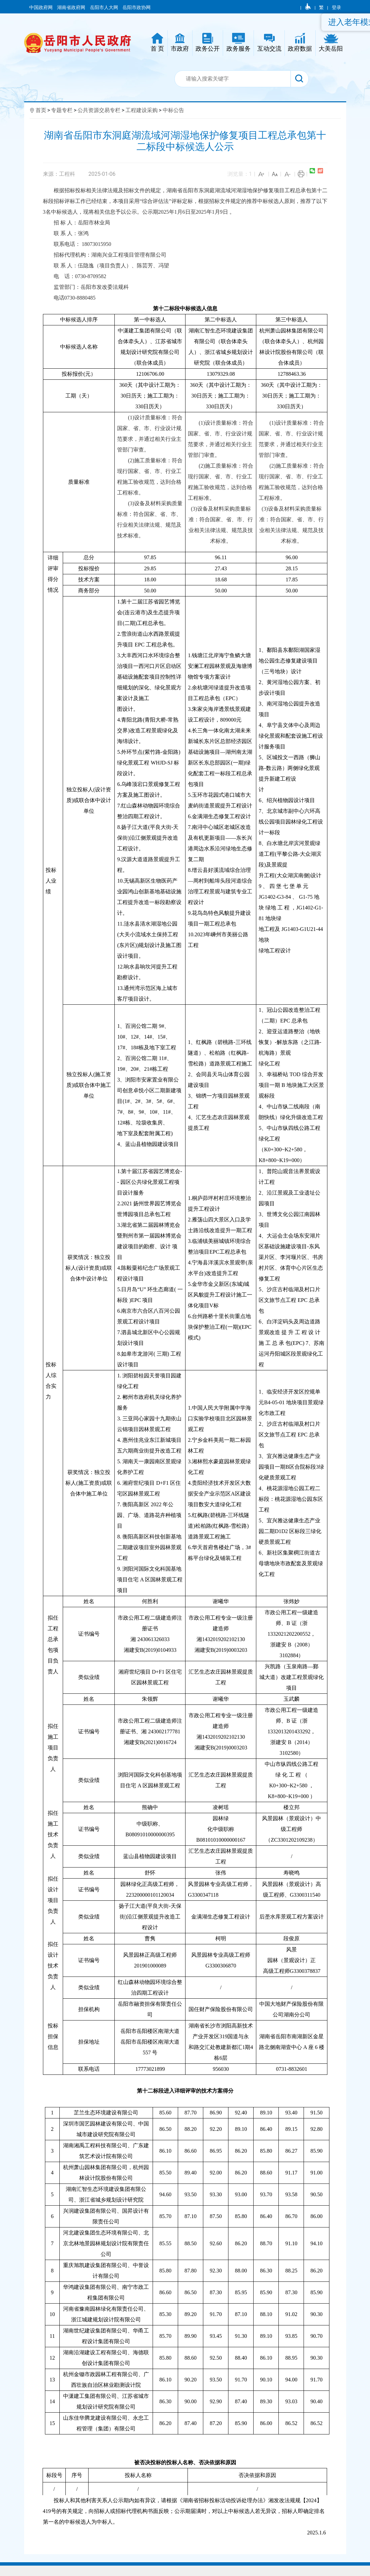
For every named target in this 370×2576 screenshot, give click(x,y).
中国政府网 (41, 7)
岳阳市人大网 (104, 7)
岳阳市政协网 (136, 7)
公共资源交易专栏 (98, 110)
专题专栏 (61, 110)
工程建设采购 (141, 110)
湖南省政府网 (71, 7)
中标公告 (173, 110)
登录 (336, 7)
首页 (41, 110)
